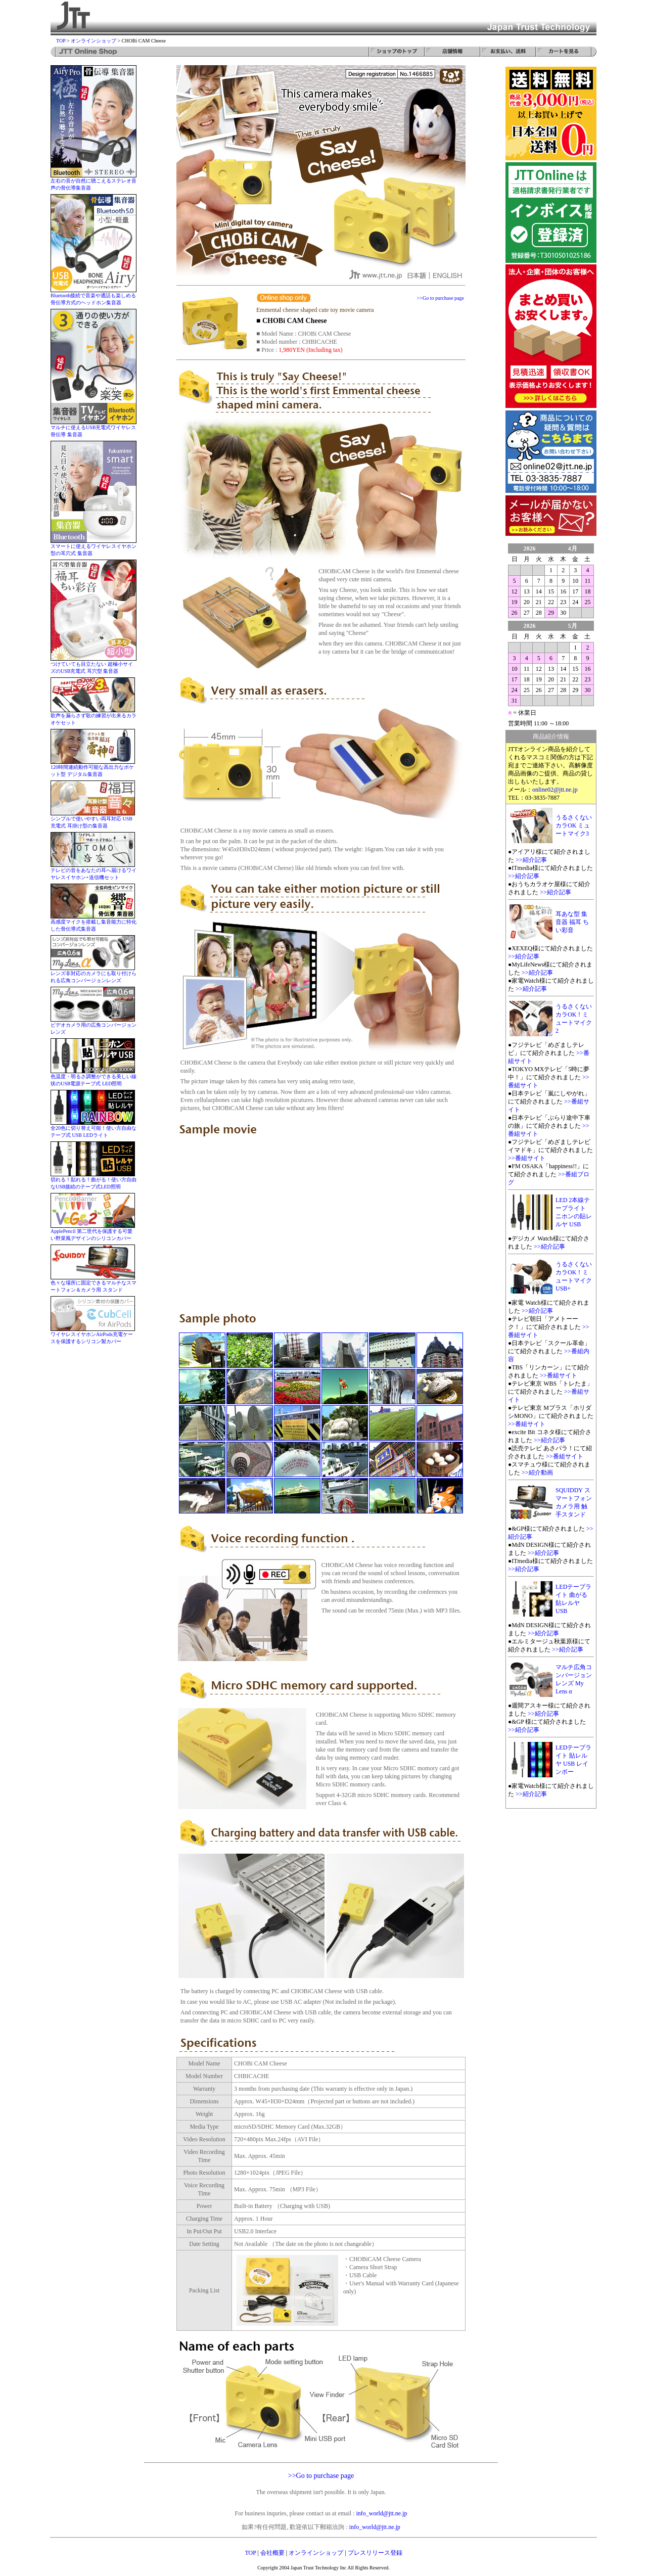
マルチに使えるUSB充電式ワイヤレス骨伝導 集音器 (93, 428)
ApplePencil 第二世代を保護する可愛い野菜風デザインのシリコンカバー (93, 1232)
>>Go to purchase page (440, 298)
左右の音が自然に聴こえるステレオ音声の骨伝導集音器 (93, 182)
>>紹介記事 (531, 859)
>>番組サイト (526, 1158)
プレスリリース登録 (375, 2552)
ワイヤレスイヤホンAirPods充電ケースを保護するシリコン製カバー (93, 1335)
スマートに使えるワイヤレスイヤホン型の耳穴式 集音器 (93, 547)
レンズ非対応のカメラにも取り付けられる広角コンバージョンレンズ (93, 974)
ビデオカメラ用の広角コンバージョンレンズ (93, 1026)
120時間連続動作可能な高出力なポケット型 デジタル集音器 (93, 768)
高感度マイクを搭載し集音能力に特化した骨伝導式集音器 (93, 923)
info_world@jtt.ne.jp (381, 2513)
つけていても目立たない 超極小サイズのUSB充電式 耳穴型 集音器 (93, 665)
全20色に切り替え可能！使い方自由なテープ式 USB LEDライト (93, 1129)
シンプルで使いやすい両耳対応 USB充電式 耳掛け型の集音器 (93, 820)
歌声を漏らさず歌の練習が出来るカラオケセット (93, 716)
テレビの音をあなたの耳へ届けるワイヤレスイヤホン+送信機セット (93, 871)
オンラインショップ (93, 40)
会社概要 (272, 2552)
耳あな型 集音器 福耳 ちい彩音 (572, 922)
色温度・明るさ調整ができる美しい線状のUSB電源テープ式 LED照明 (93, 1077)
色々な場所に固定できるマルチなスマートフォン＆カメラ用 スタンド (93, 1284)
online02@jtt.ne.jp (555, 789)
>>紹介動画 (537, 1472)
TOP (60, 40)
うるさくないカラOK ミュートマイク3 (574, 825)
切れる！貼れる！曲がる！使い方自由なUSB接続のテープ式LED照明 (93, 1180)
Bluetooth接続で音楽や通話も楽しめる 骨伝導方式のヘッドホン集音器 (93, 296)
